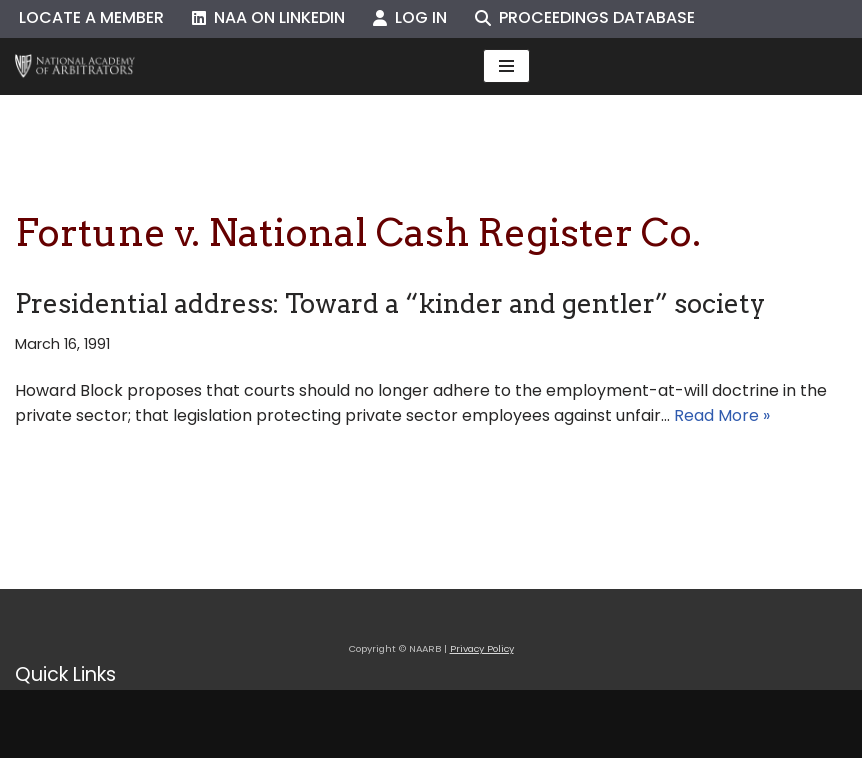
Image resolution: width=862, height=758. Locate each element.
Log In (410, 17)
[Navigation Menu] (506, 66)
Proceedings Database (585, 17)
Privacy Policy (482, 648)
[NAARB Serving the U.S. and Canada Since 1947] (75, 66)
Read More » (722, 415)
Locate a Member (91, 17)
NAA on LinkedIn (268, 17)
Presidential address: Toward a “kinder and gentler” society (390, 303)
